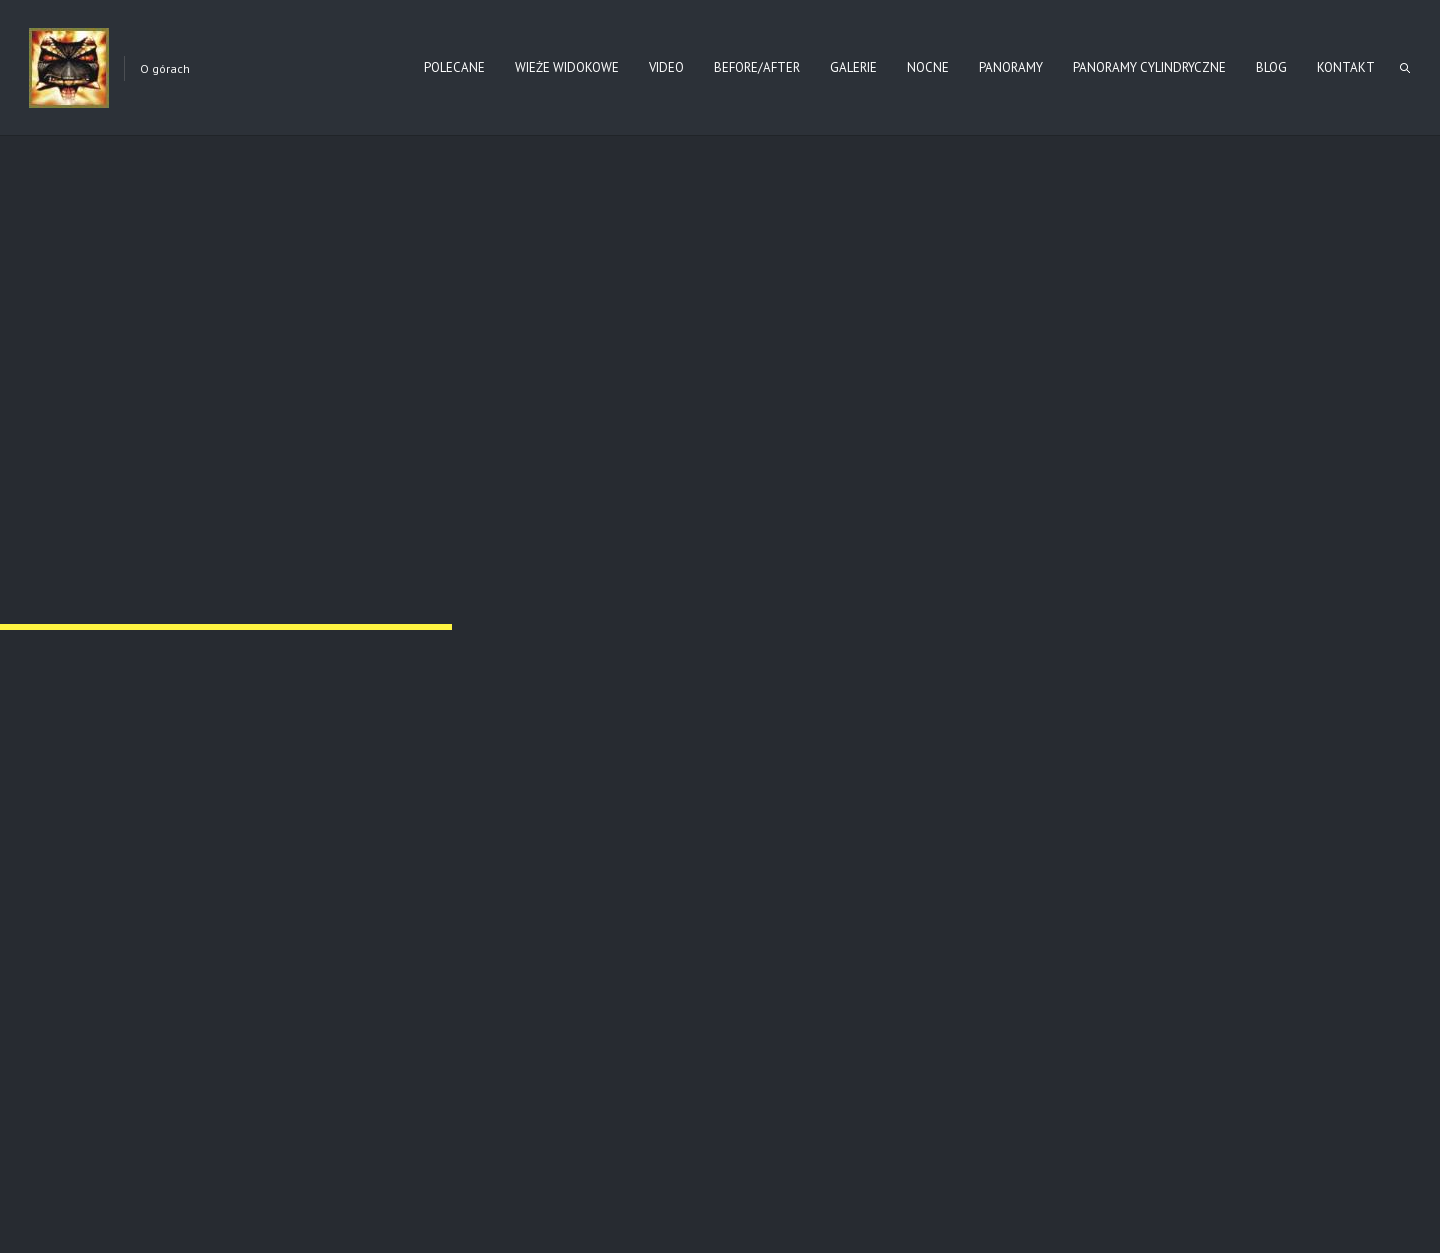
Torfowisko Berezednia (1048, 875)
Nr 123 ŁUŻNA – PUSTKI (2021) (654, 875)
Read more (313, 972)
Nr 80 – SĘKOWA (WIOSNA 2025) (253, 875)
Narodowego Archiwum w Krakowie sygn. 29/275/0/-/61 (773, 192)
